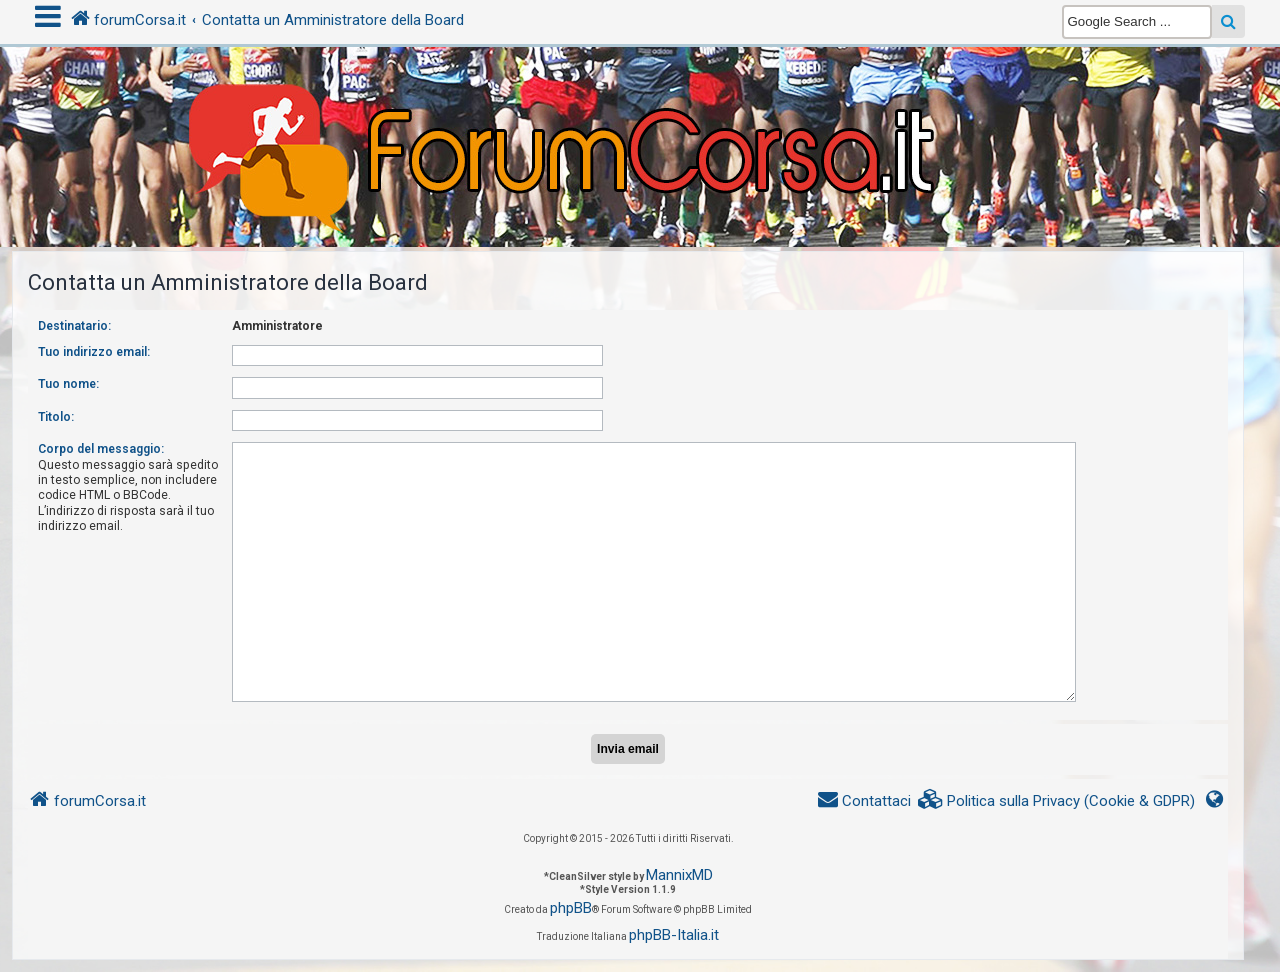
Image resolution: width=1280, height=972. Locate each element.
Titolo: (56, 417)
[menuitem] (1057, 801)
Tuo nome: (68, 384)
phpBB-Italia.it (674, 935)
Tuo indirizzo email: (94, 352)
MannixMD (679, 875)
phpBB (571, 908)
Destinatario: (74, 326)
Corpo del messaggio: (101, 449)
